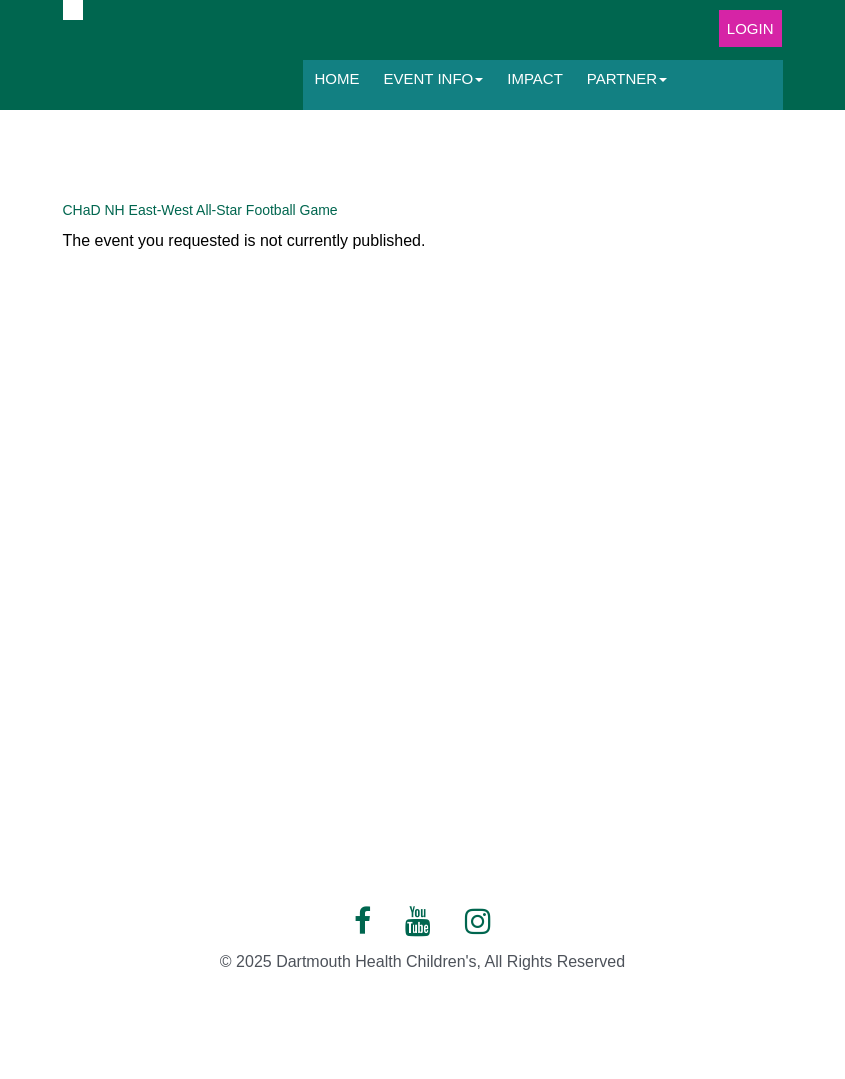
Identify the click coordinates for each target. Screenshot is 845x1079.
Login (750, 28)
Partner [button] (627, 78)
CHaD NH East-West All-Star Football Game (200, 210)
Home (337, 78)
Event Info (434, 78)
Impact (535, 78)
